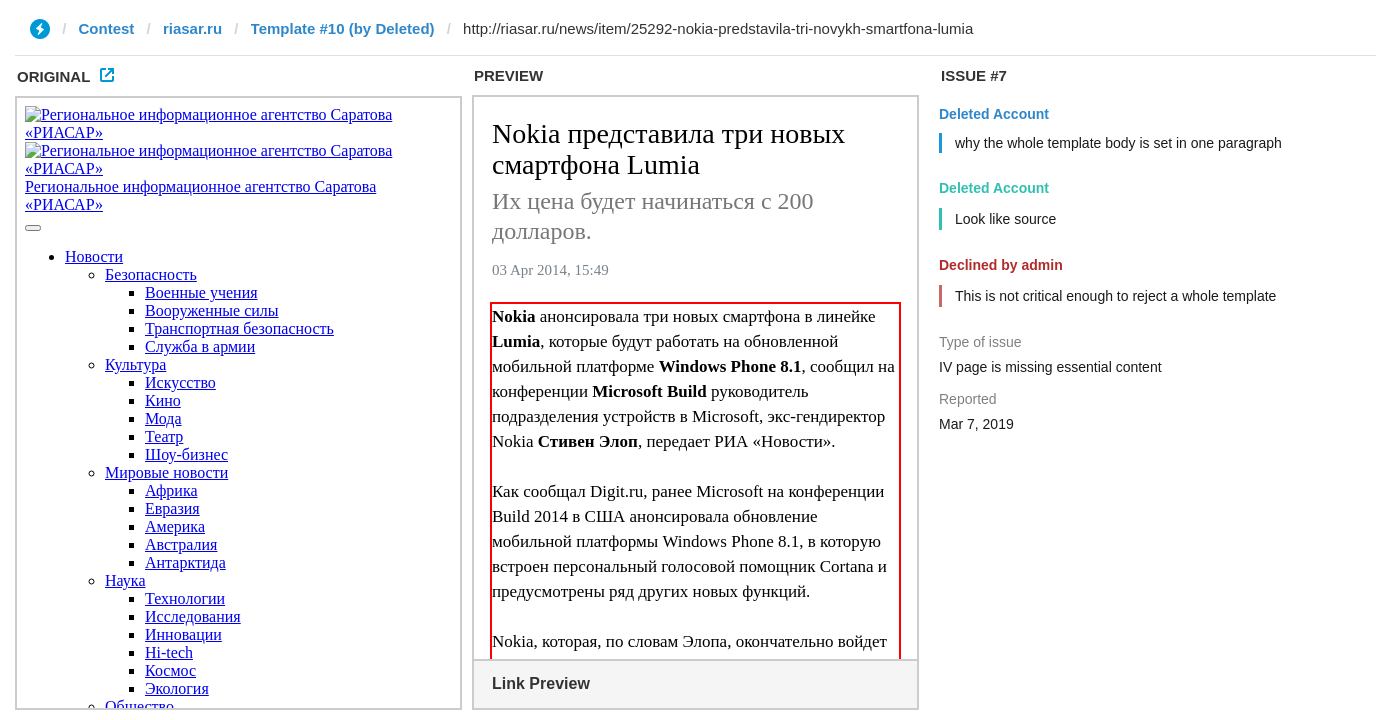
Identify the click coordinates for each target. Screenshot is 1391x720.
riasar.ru (192, 28)
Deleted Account (994, 114)
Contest (107, 28)
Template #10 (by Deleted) (343, 28)
